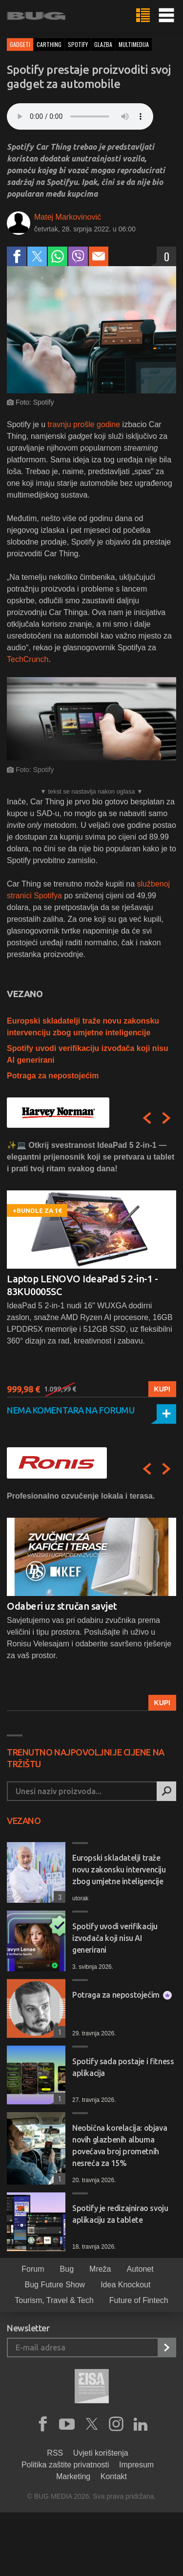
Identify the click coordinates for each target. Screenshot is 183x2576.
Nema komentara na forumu (70, 1410)
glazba (103, 44)
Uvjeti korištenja (100, 2453)
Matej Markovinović (67, 217)
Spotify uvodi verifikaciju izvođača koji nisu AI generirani (115, 1938)
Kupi (162, 1389)
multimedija (134, 44)
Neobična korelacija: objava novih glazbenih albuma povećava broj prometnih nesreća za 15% (119, 2145)
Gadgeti (20, 44)
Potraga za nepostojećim (53, 1075)
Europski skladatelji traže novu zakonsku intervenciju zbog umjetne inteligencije (119, 1869)
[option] (91, 1268)
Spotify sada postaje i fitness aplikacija (123, 2067)
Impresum (136, 2465)
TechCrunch (27, 659)
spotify (78, 44)
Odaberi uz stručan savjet (62, 1606)
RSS (55, 2453)
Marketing (73, 2476)
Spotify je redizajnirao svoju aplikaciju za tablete (120, 2214)
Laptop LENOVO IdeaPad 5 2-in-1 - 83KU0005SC (82, 1285)
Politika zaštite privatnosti (65, 2465)
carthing (49, 44)
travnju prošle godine (84, 424)
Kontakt (114, 2476)
